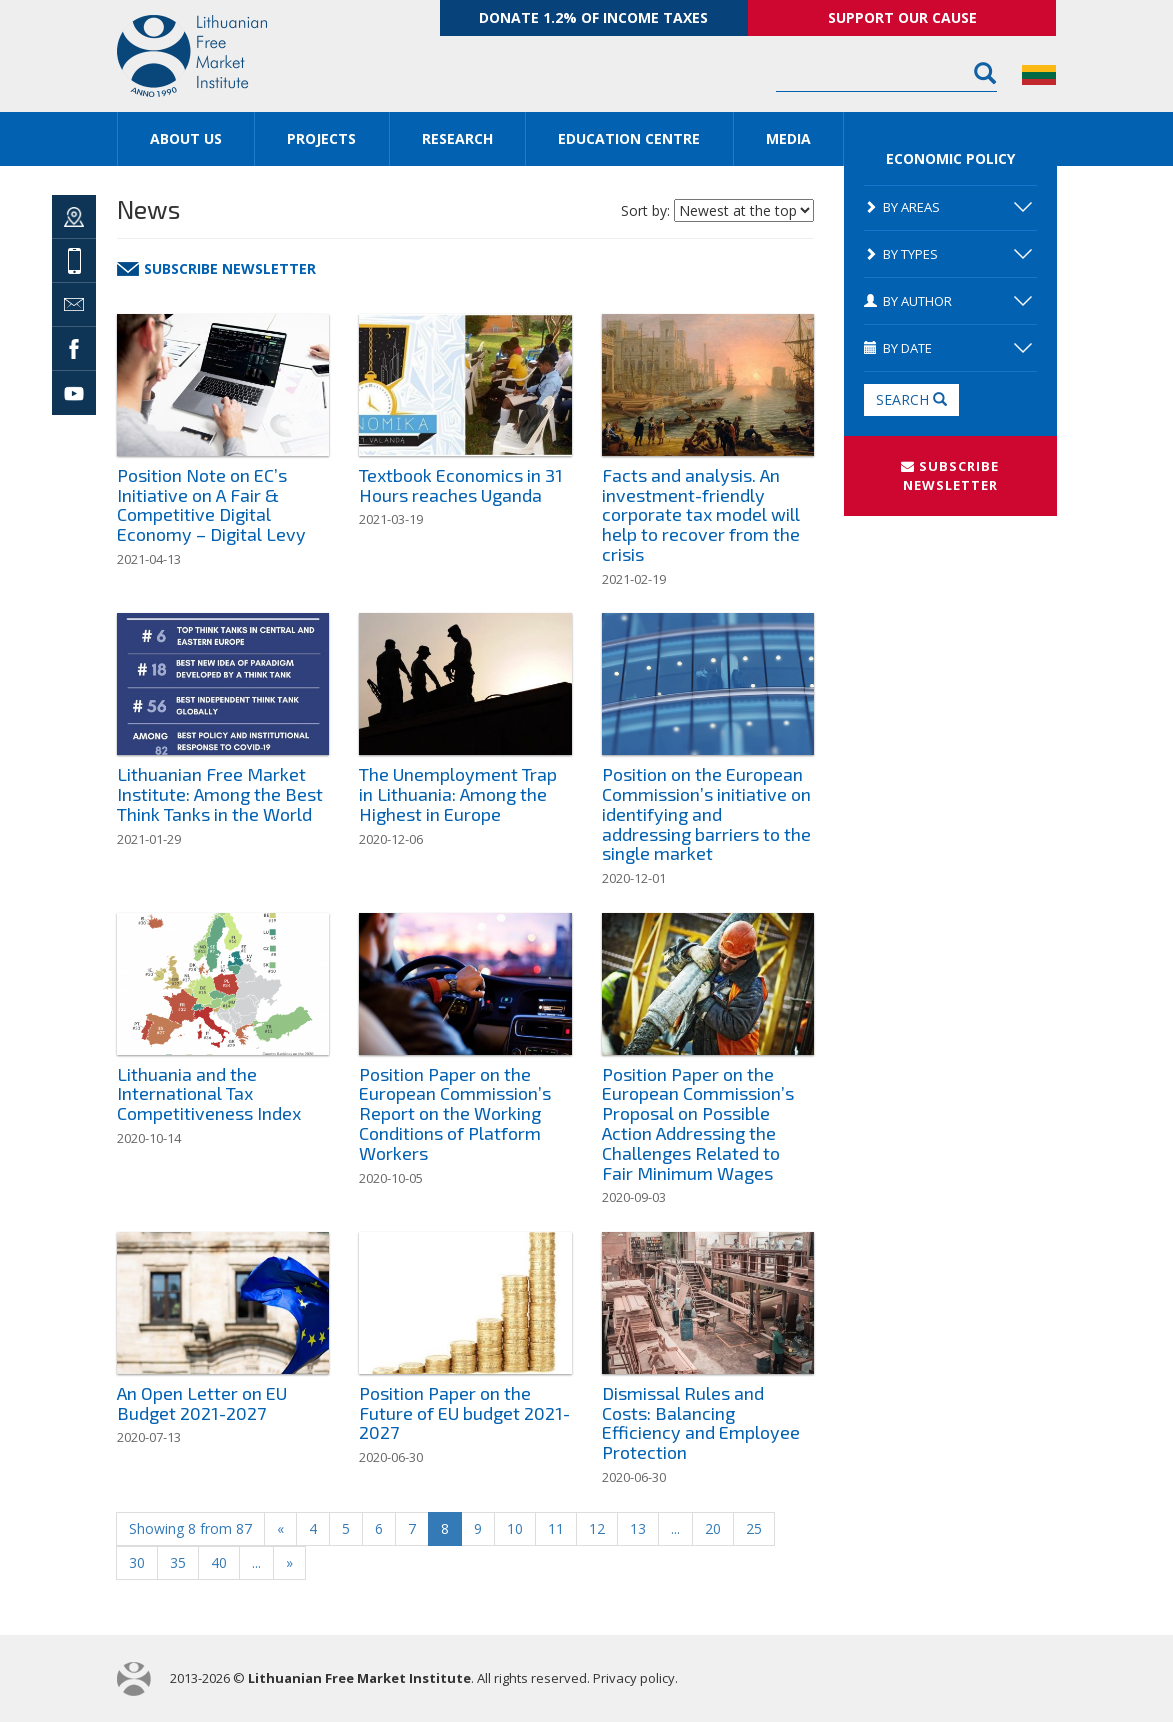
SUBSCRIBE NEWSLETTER (950, 475)
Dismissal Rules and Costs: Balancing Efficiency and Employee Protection (701, 1422)
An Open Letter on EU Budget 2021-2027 (202, 1403)
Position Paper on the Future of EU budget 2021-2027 (464, 1413)
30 (137, 1562)
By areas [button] (948, 207)
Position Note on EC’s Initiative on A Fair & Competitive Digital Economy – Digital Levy (211, 504)
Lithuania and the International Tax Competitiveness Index (209, 1094)
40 (219, 1562)
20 (713, 1528)
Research (457, 138)
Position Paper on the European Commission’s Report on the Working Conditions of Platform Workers (455, 1113)
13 (638, 1528)
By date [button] (948, 348)
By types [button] (948, 254)
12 (597, 1528)
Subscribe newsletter (216, 268)
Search (911, 399)
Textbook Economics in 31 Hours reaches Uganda (461, 485)
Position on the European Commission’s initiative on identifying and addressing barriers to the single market (706, 813)
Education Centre (629, 138)
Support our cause (902, 17)
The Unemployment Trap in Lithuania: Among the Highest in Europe (458, 794)
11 (556, 1528)
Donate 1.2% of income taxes (593, 17)
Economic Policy (950, 158)
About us (186, 138)
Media (788, 138)
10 (515, 1528)
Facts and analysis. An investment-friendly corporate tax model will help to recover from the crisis (701, 514)
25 (754, 1528)
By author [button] (948, 301)
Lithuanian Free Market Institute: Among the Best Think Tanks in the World (220, 794)
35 (178, 1562)
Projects (321, 138)
